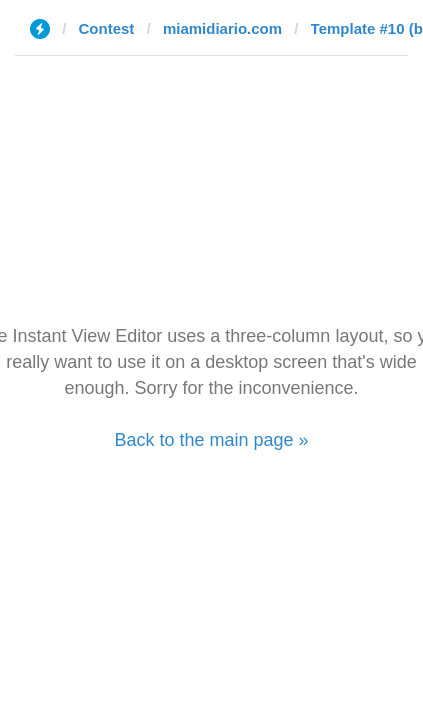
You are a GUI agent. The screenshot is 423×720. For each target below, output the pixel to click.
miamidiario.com (222, 28)
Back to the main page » (211, 440)
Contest (107, 28)
